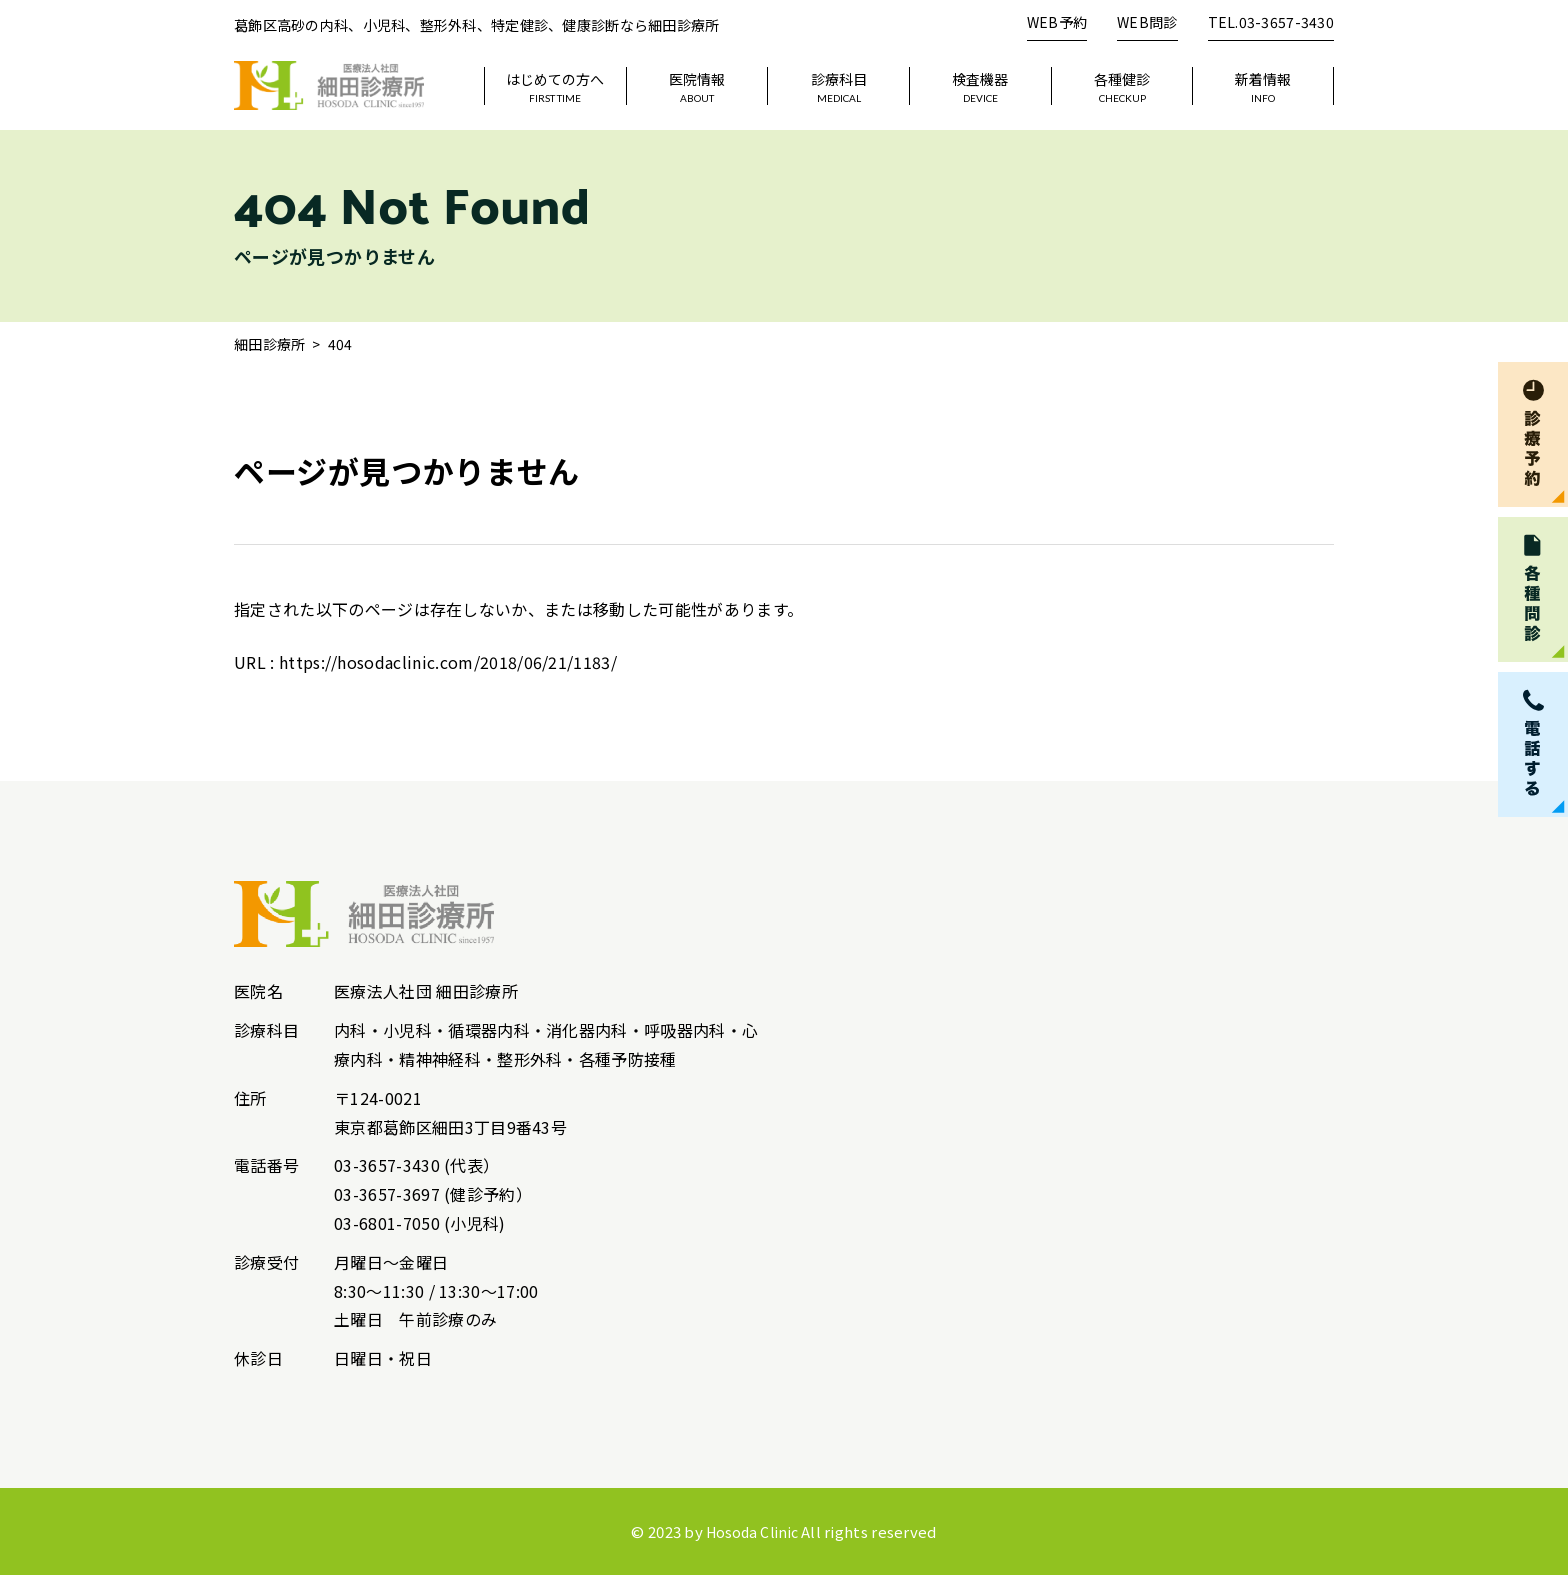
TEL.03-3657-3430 (1271, 22)
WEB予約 (1057, 22)
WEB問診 (1147, 22)
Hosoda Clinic (752, 1531)
